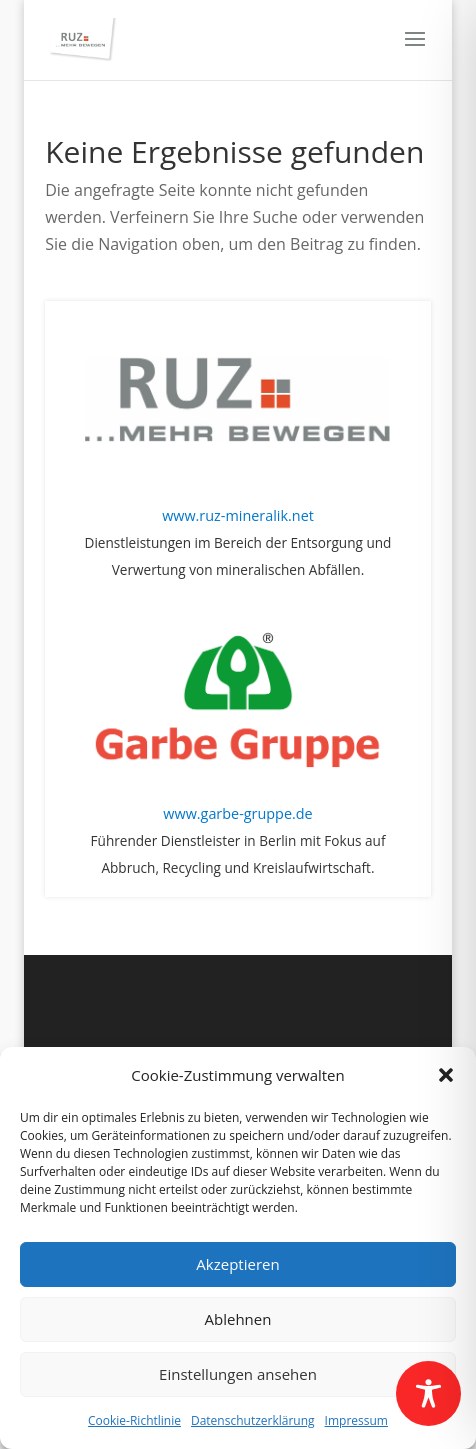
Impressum (356, 1420)
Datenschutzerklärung (253, 1420)
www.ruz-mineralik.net (238, 515)
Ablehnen (238, 1319)
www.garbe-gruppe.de (237, 813)
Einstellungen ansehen (238, 1374)
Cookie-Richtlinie (134, 1420)
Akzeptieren (237, 1264)
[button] (446, 1075)
